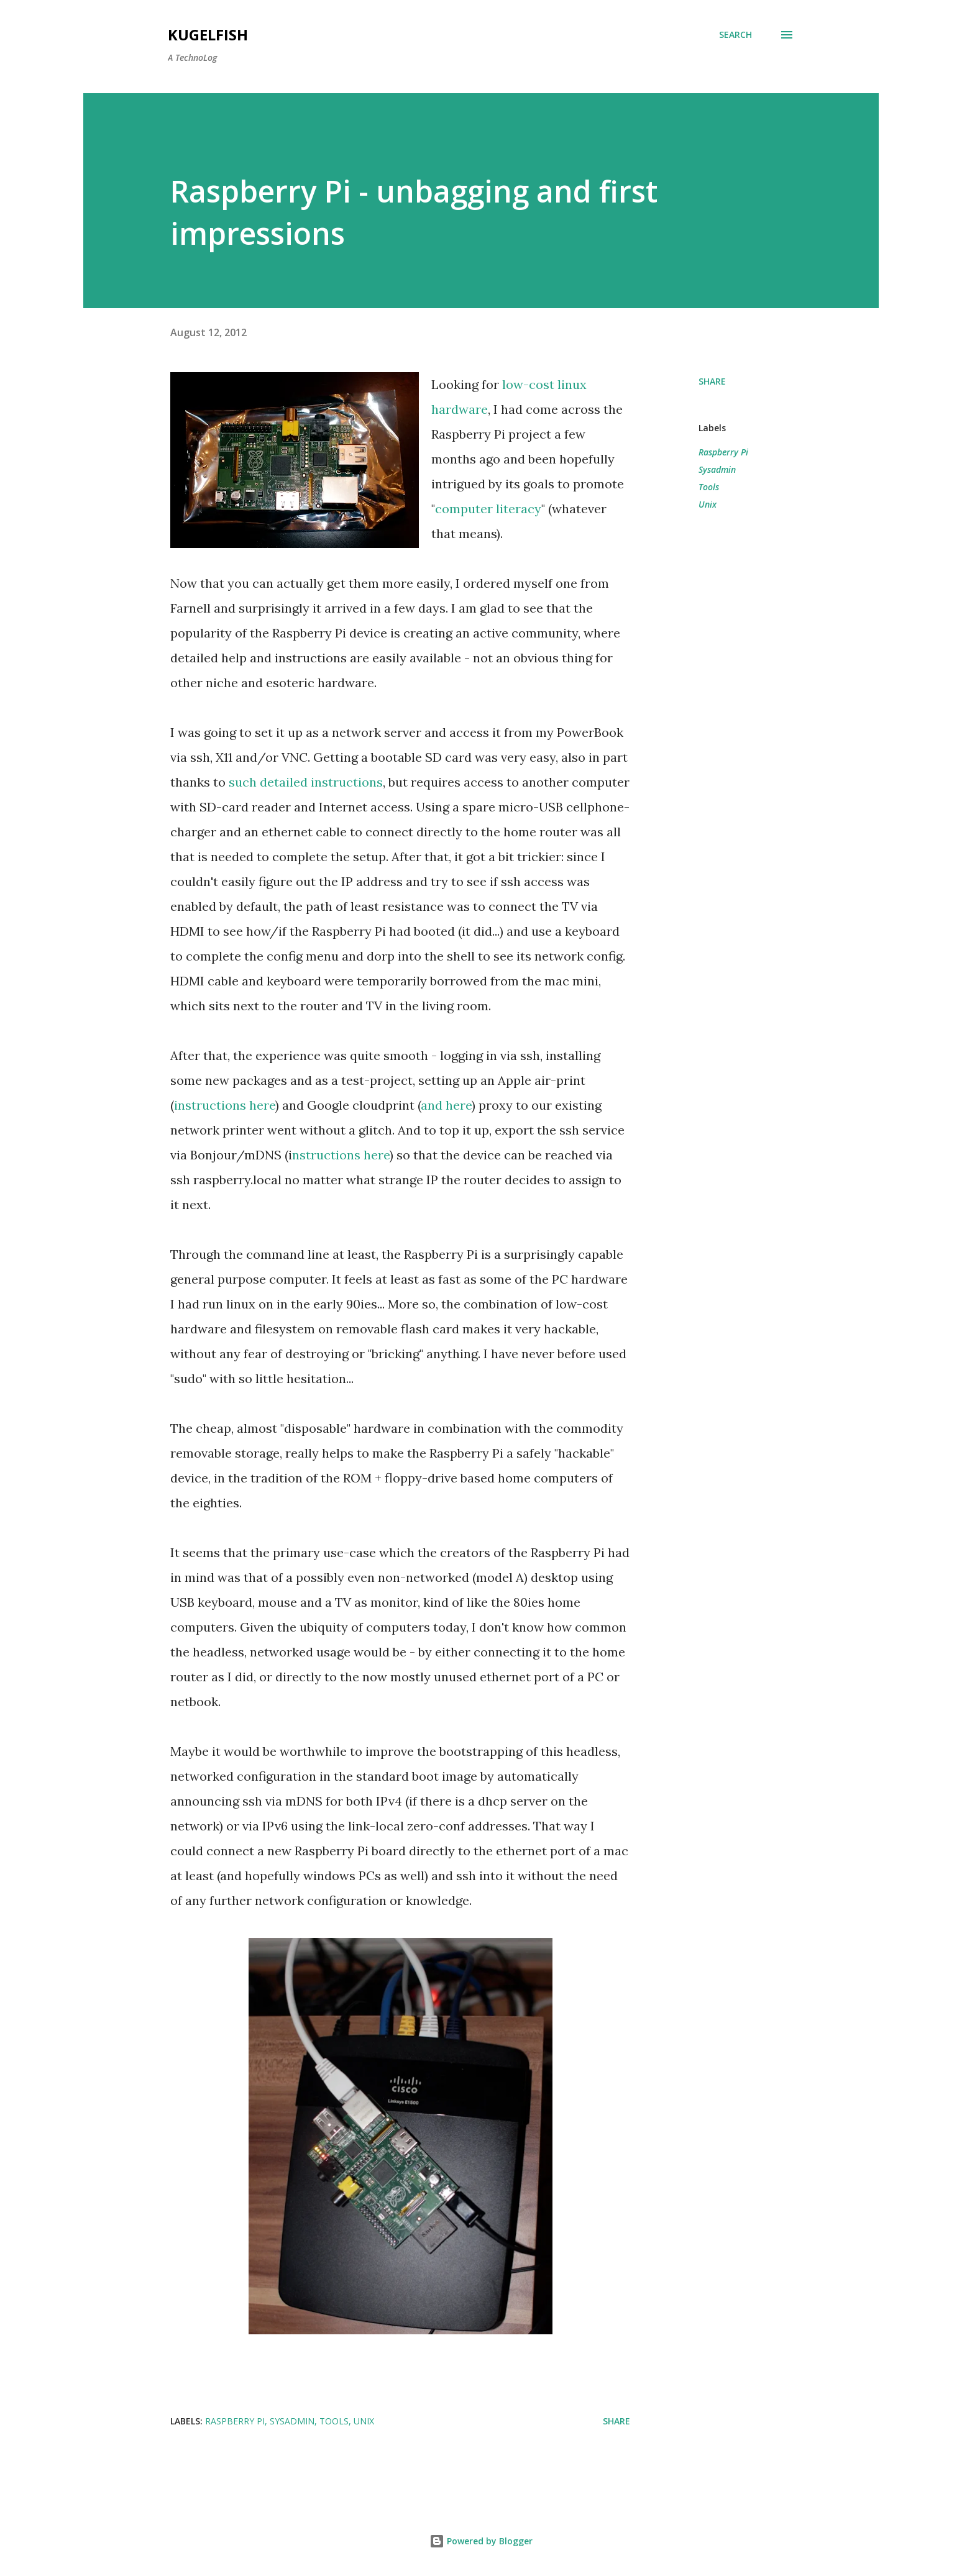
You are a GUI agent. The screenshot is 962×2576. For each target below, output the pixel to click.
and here (446, 1105)
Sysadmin (717, 469)
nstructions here (341, 1154)
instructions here (224, 1105)
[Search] (735, 34)
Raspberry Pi (723, 452)
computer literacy (488, 508)
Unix (708, 504)
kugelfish (208, 34)
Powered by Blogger (481, 2541)
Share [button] (712, 381)
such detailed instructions (306, 782)
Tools (709, 487)
